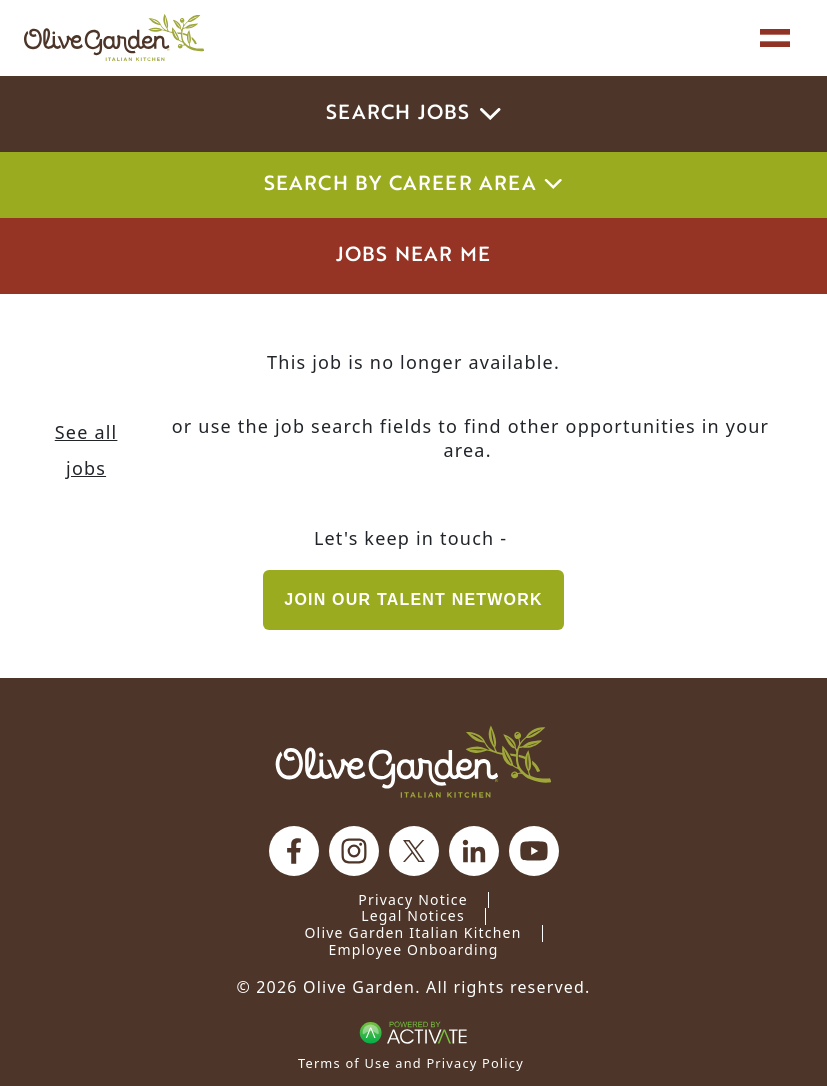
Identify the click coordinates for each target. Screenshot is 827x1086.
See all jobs (86, 450)
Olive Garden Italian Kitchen (412, 932)
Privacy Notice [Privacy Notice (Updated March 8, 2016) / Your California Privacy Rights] (413, 899)
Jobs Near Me (413, 256)
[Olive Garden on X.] (414, 851)
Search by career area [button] (414, 185)
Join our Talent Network (413, 599)
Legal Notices (413, 915)
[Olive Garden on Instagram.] (354, 851)
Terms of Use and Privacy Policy (411, 1063)
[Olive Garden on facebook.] (294, 851)
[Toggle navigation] (775, 38)
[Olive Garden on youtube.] (534, 851)
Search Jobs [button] (413, 114)
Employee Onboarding (413, 949)
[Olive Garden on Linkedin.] (474, 851)
